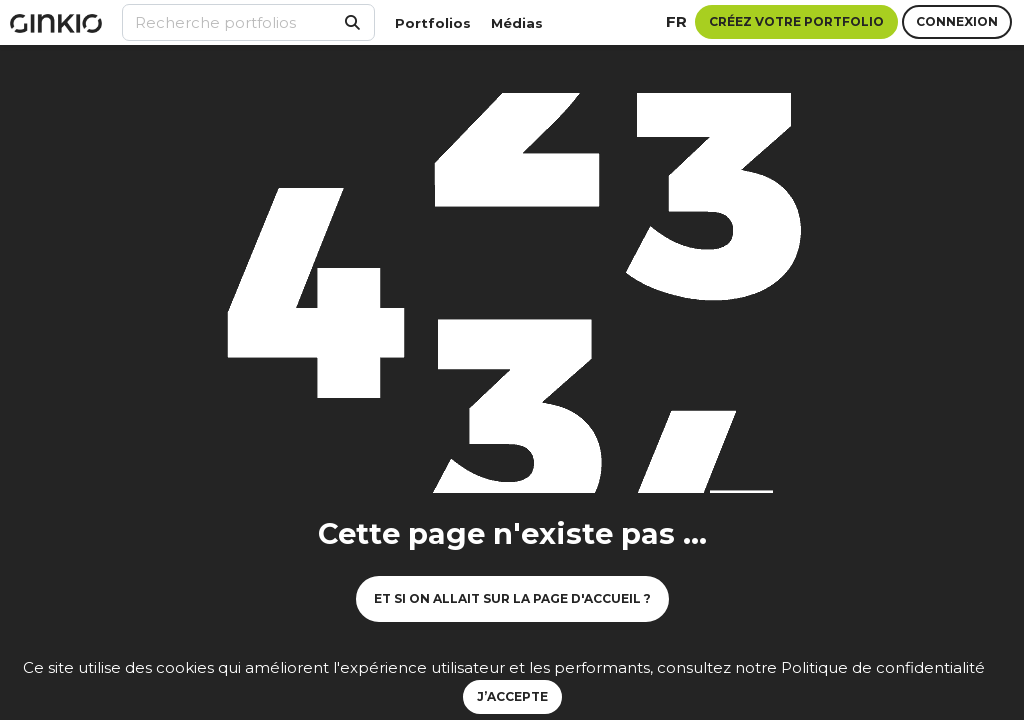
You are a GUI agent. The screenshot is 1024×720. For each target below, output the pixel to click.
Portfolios (433, 23)
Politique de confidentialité (883, 667)
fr (676, 21)
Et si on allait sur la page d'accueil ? (512, 598)
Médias (517, 23)
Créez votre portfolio (796, 21)
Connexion (957, 21)
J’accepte (512, 696)
